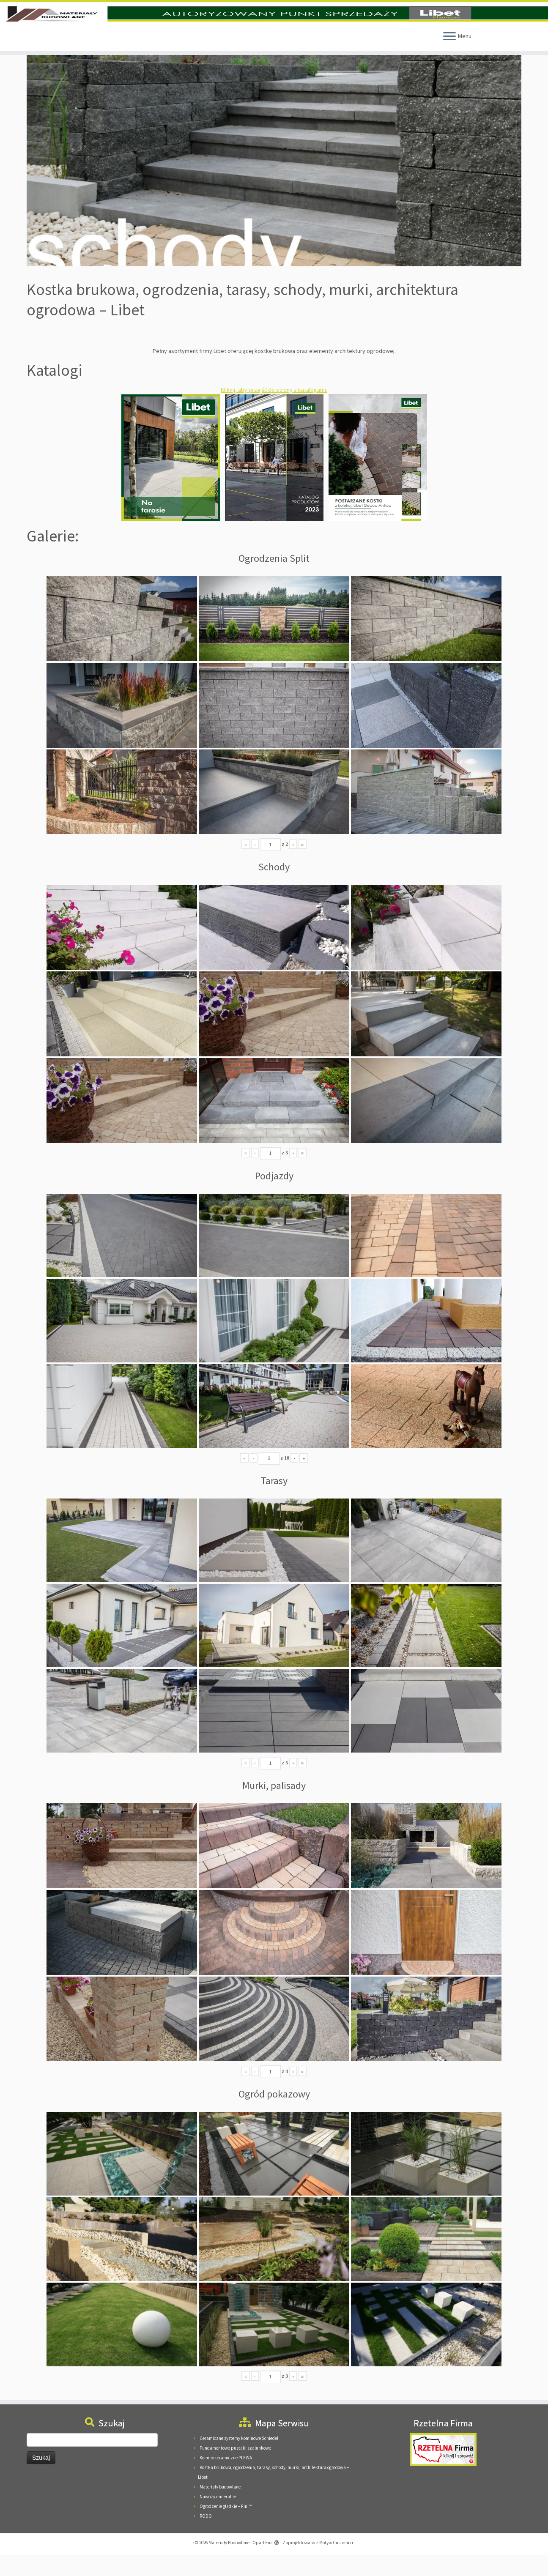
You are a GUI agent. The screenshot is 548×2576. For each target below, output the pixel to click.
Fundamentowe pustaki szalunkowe (235, 2469)
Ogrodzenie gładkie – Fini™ (226, 2527)
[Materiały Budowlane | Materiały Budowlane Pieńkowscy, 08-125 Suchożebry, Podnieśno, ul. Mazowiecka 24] (274, 24)
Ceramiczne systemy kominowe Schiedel (239, 2459)
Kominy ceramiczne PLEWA (226, 2478)
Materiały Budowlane (228, 2563)
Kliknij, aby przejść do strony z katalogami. (274, 410)
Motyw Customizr (336, 2563)
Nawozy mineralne (218, 2517)
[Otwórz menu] (449, 57)
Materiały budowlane (220, 2507)
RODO (206, 2537)
